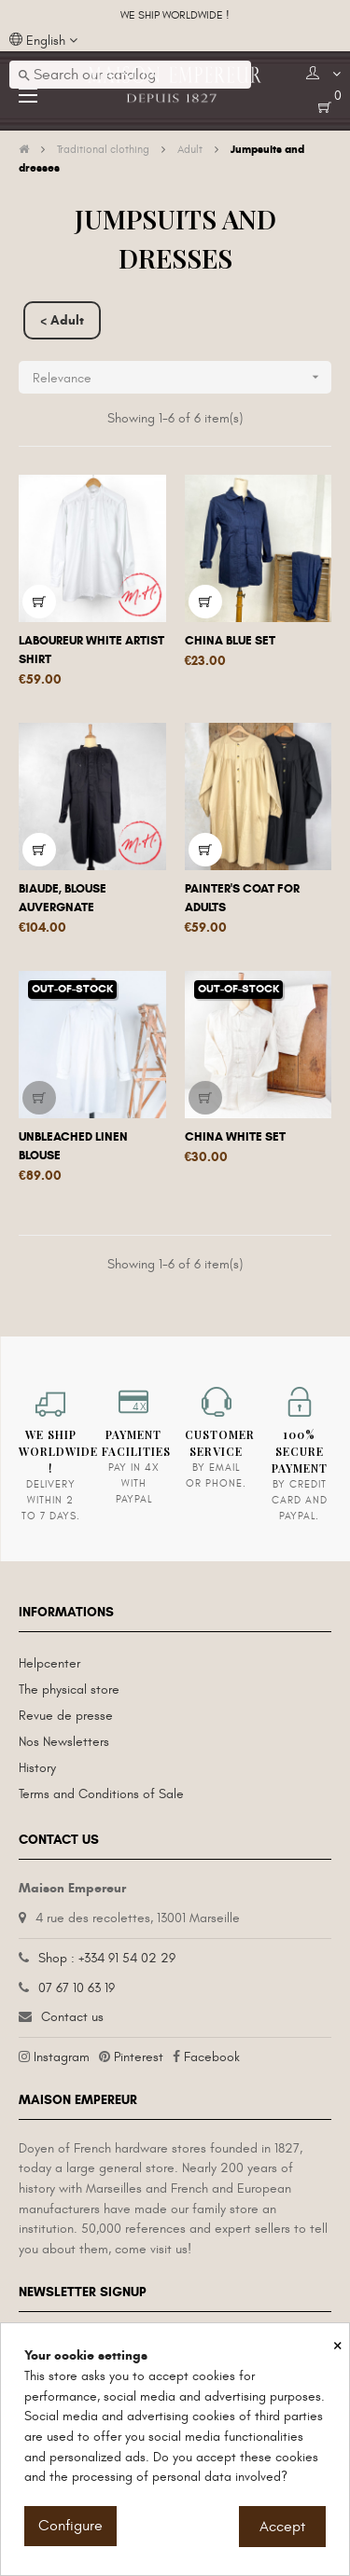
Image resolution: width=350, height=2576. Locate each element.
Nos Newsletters (64, 1742)
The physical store (69, 1689)
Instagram (62, 2057)
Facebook (212, 2057)
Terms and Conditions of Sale (101, 1794)
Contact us (72, 2017)
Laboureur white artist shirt (91, 650)
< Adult (62, 320)
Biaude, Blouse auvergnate (62, 898)
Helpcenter (49, 1663)
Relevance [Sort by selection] (182, 377)
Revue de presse (66, 1716)
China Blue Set (230, 640)
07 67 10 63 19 (76, 1988)
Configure (70, 2525)
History (37, 1768)
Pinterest (138, 2057)
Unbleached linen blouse (73, 1146)
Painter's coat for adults (242, 898)
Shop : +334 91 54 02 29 (106, 1958)
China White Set (235, 1136)
